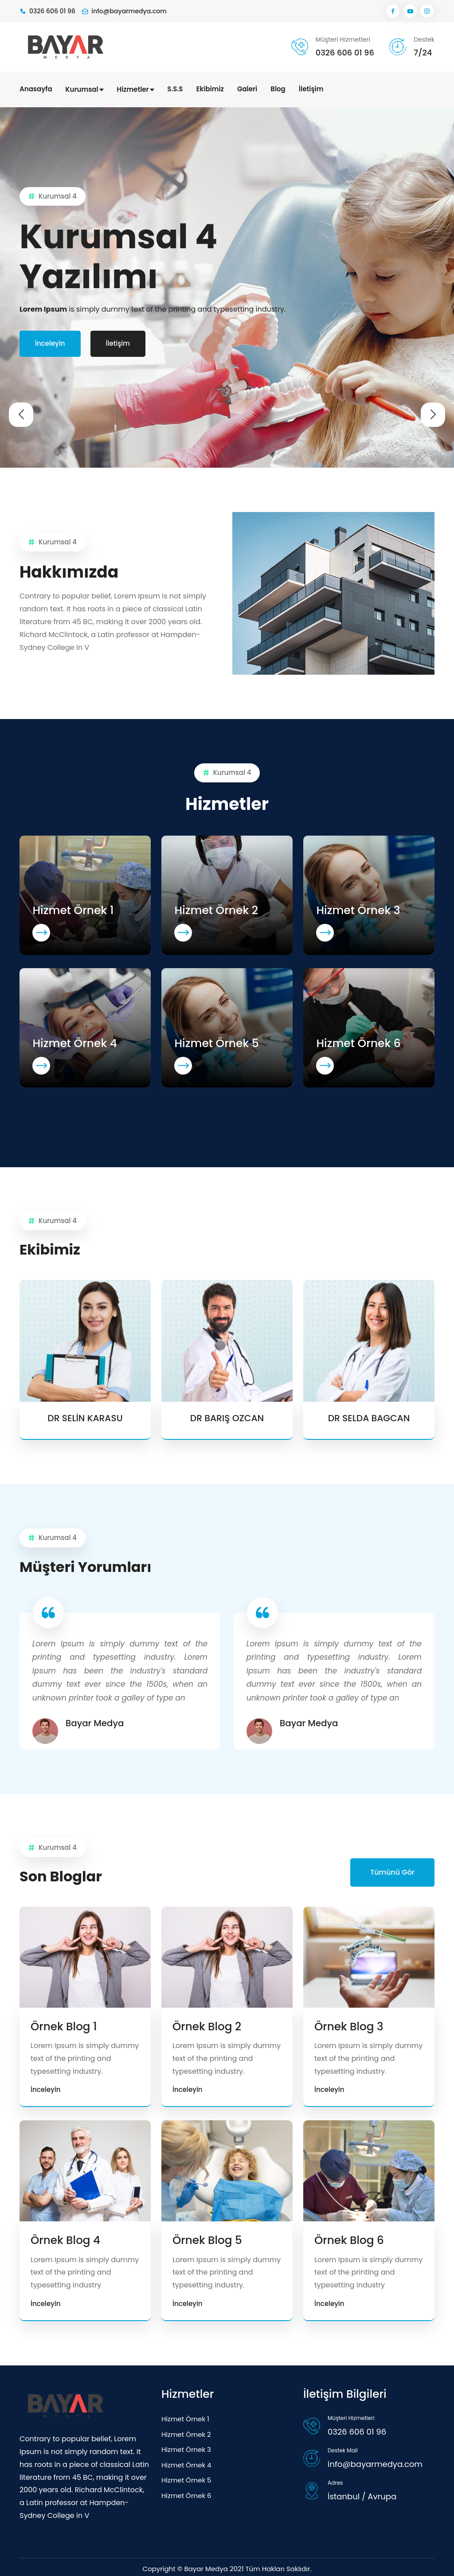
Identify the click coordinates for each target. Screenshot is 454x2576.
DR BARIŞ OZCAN (227, 1416)
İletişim (311, 89)
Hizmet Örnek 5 (217, 1041)
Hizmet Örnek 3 (358, 908)
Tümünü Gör (392, 1870)
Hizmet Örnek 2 (216, 908)
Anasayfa (36, 89)
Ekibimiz (209, 89)
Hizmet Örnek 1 (73, 908)
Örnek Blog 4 (66, 2237)
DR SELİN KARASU (85, 1416)
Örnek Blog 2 (207, 2024)
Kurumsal (85, 89)
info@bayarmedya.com (375, 2461)
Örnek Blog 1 (64, 2024)
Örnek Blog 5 (207, 2237)
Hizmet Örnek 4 (75, 1041)
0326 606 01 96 (344, 53)
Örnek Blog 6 (349, 2237)
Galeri (247, 89)
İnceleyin (50, 342)
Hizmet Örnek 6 (359, 1041)
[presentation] (21, 409)
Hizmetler (135, 89)
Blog (278, 89)
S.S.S (175, 89)
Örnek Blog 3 (349, 2024)
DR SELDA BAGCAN (369, 1416)
